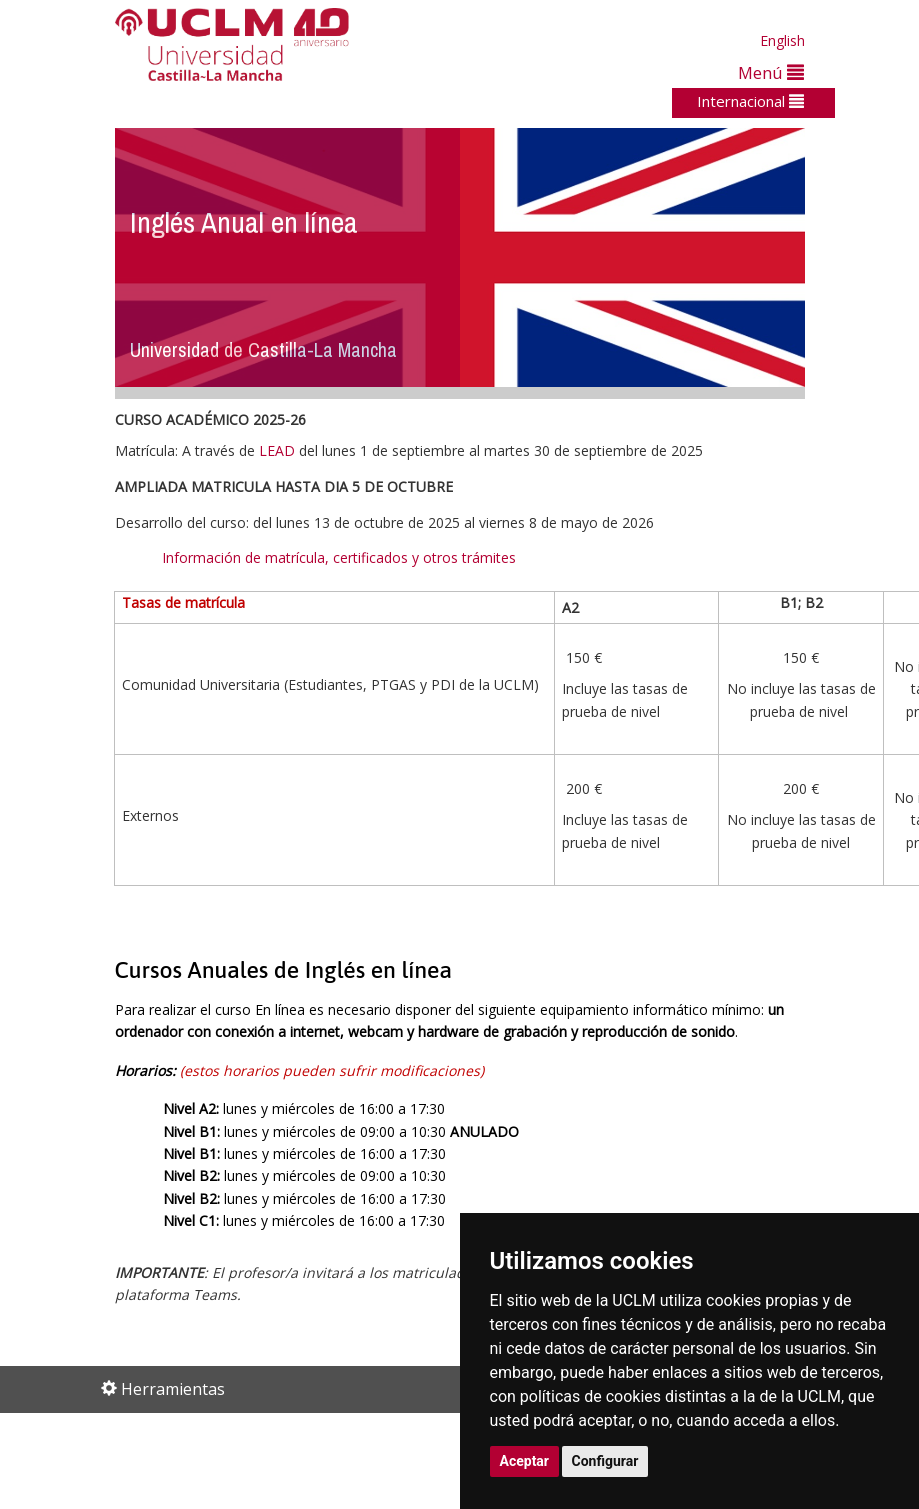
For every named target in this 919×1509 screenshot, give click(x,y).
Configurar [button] (605, 1461)
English (782, 40)
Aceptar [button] (525, 1461)
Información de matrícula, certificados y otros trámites (341, 557)
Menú (771, 72)
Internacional (750, 101)
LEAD (277, 450)
